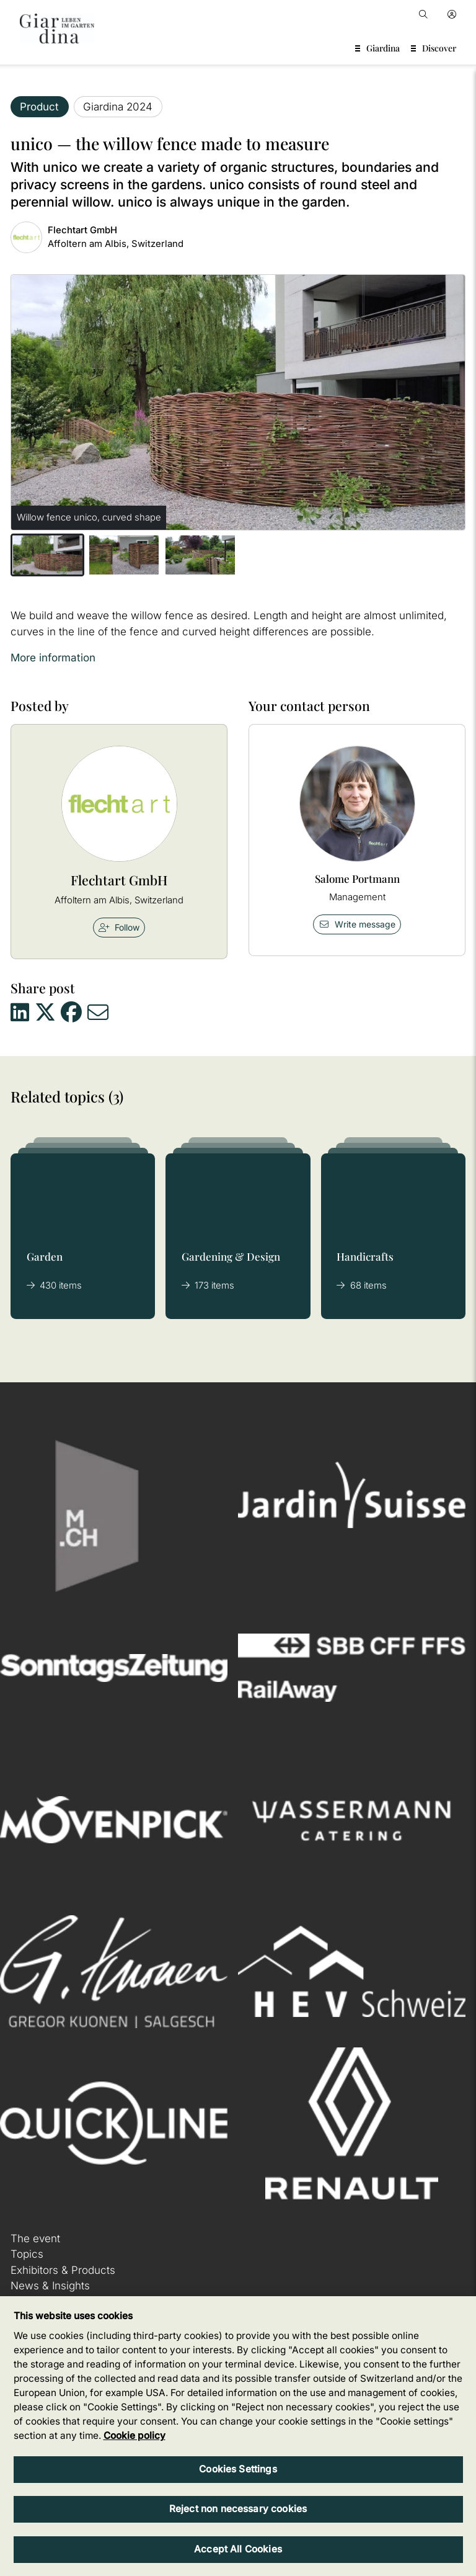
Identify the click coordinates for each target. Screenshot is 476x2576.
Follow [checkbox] (119, 927)
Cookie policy (134, 2435)
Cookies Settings (237, 2469)
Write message (357, 924)
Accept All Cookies (238, 2549)
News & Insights (50, 2285)
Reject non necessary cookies (238, 2509)
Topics (27, 2254)
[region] (238, 2436)
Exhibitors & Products (63, 2270)
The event (35, 2238)
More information (53, 657)
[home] (57, 28)
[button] (47, 555)
